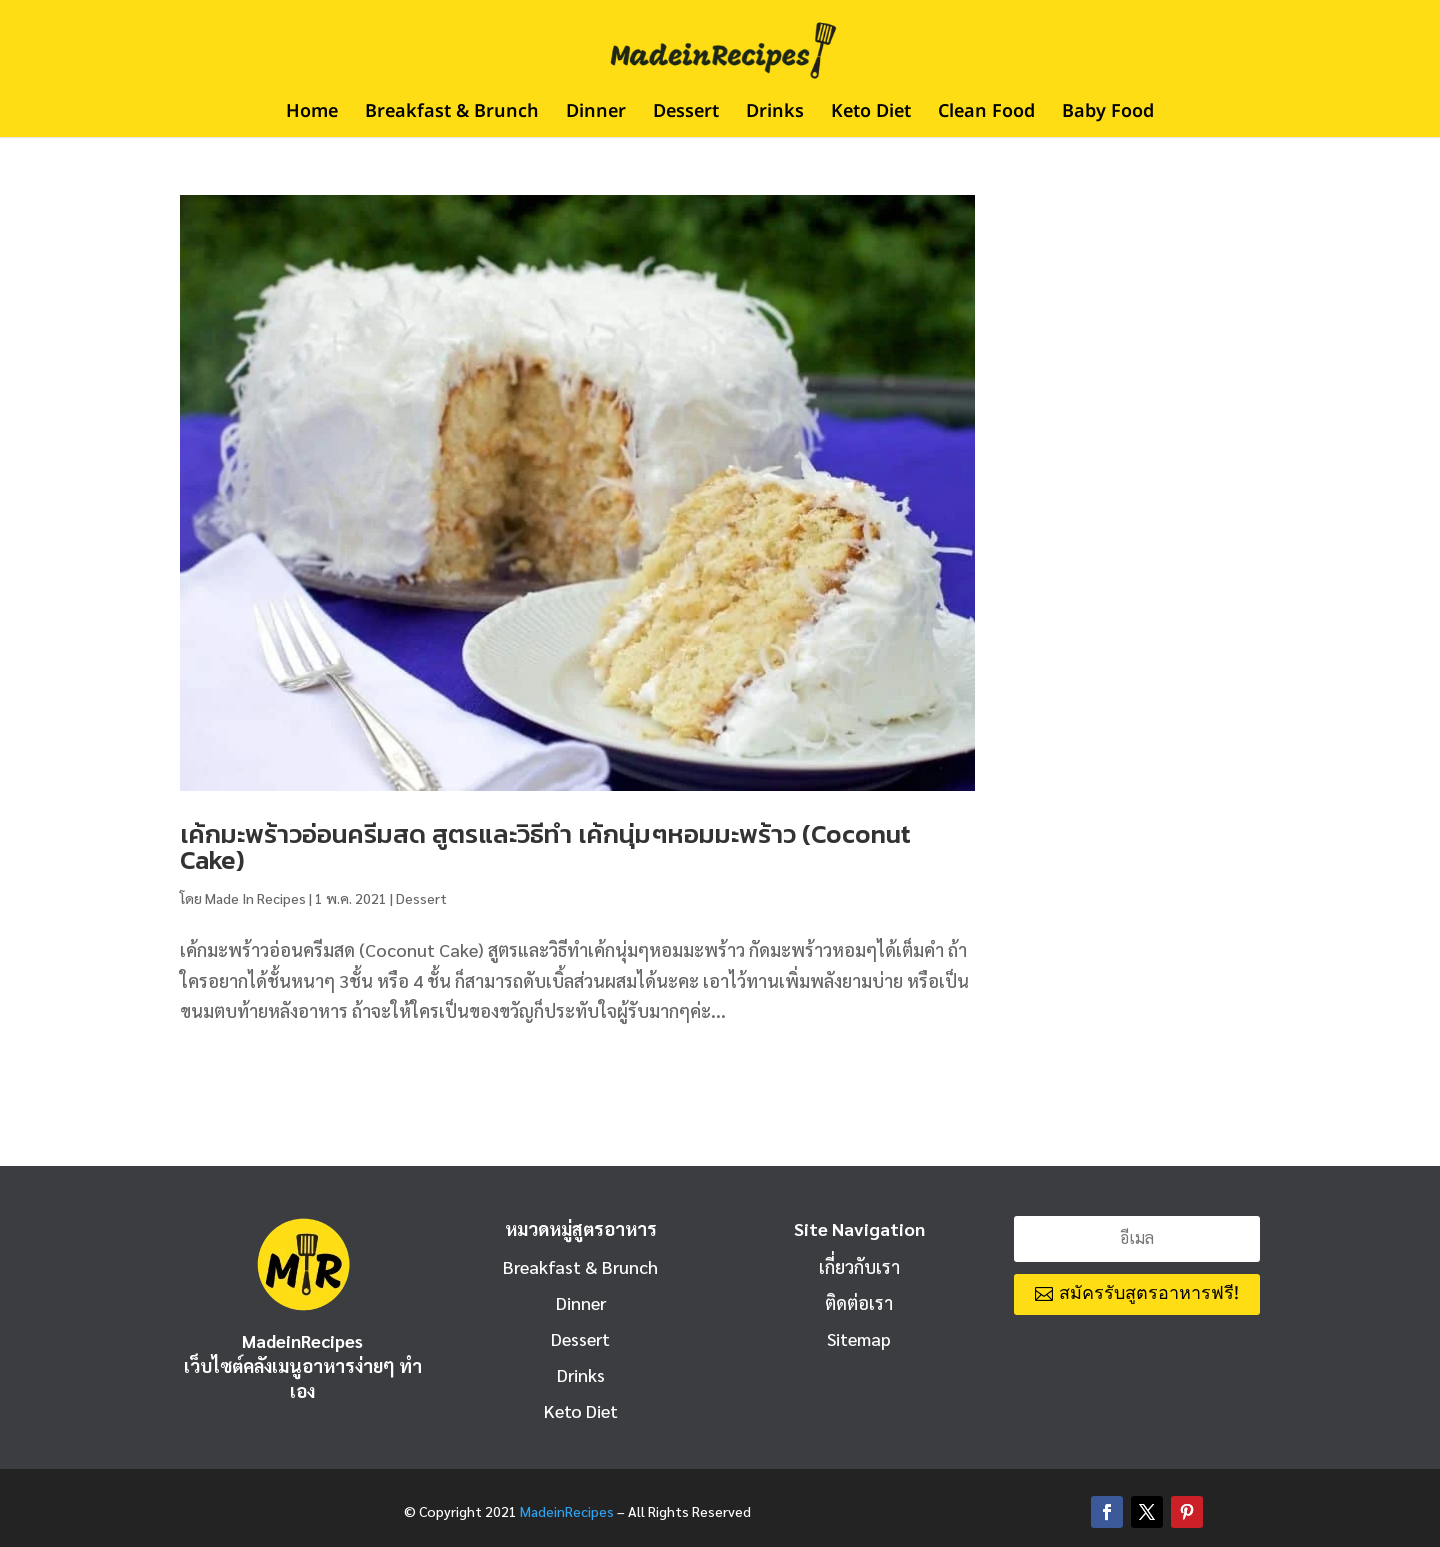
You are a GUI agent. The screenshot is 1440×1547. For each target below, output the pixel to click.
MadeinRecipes (567, 1511)
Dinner (596, 115)
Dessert (686, 115)
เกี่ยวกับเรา (859, 1266)
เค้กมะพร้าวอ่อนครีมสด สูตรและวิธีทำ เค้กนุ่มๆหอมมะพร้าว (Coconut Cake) (545, 846)
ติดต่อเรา (859, 1302)
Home (312, 115)
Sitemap (859, 1338)
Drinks (775, 115)
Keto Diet (871, 115)
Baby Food (1108, 115)
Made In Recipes (255, 898)
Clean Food (986, 115)
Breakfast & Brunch (452, 115)
